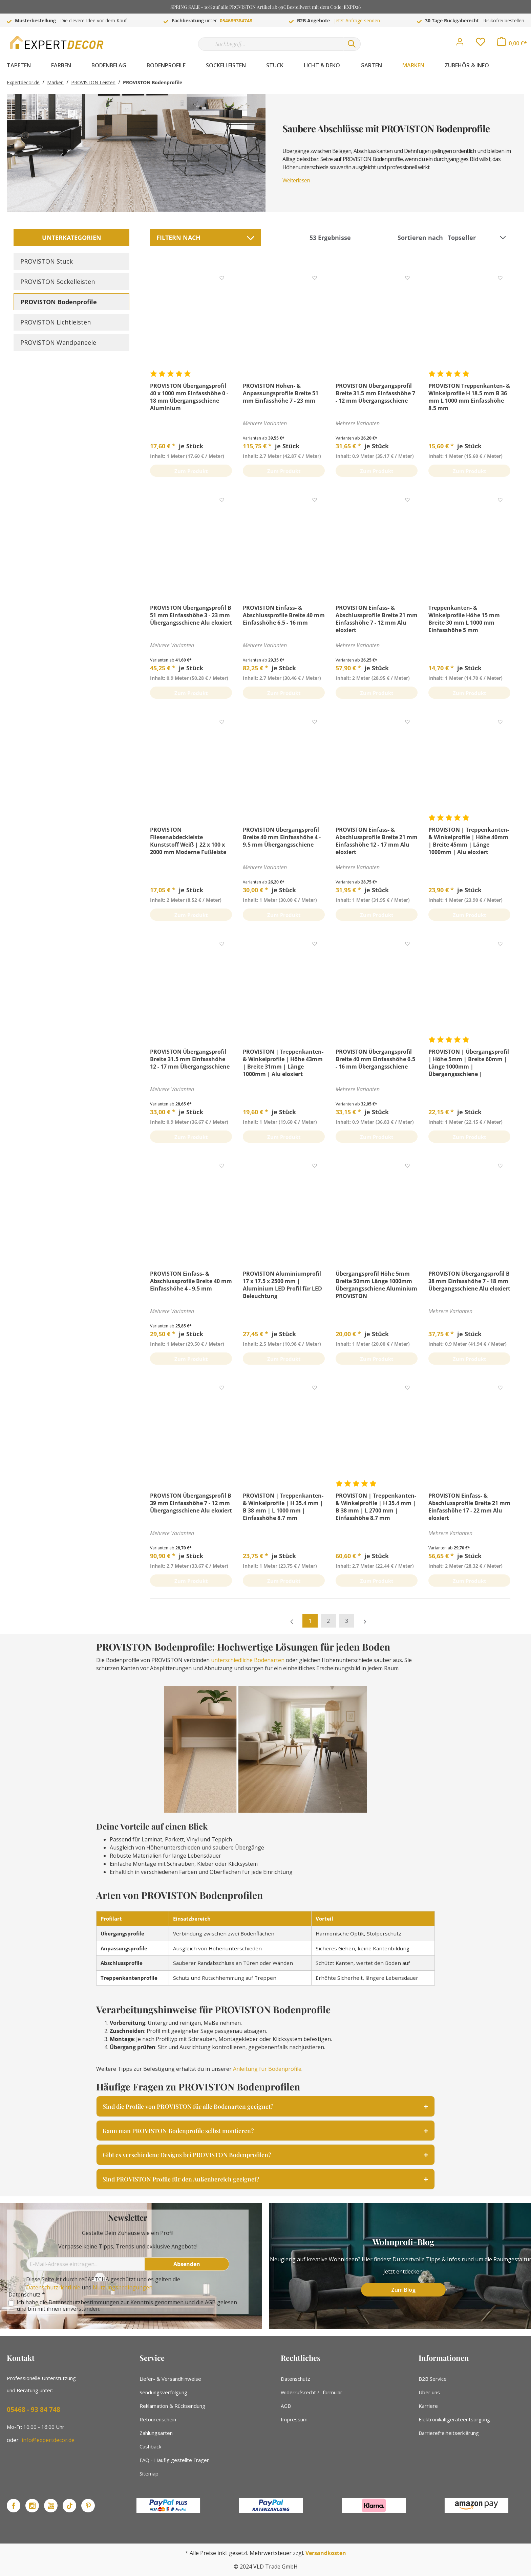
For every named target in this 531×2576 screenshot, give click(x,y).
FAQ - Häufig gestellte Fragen (175, 2460)
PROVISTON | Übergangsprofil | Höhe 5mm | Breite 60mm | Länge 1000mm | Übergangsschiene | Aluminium (468, 1063)
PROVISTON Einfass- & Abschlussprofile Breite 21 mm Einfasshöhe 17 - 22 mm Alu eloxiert (469, 1507)
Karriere (428, 2405)
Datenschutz (295, 2378)
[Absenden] (187, 2264)
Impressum (294, 2419)
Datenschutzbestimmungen (83, 2302)
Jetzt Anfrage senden (357, 20)
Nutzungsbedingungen (122, 2287)
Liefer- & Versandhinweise (170, 2378)
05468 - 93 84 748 (33, 2409)
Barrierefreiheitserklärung (449, 2432)
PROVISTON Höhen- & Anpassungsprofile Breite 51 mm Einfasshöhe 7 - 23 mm (280, 393)
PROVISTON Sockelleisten (57, 281)
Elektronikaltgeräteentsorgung (454, 2419)
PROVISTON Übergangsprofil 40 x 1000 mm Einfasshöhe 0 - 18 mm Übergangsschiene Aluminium (189, 397)
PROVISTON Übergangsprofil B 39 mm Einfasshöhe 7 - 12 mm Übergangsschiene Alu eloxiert (191, 1503)
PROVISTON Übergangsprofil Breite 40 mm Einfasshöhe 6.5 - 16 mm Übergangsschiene (375, 1059)
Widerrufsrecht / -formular (311, 2392)
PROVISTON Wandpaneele (58, 342)
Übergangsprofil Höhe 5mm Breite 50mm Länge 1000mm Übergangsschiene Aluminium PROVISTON (376, 1285)
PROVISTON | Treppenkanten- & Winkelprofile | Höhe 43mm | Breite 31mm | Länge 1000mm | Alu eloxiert (283, 1063)
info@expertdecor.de (48, 2440)
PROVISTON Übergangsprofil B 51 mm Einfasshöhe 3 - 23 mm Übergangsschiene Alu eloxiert (191, 615)
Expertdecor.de (23, 82)
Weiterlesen (296, 180)
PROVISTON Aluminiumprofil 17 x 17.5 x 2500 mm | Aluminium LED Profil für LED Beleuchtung (282, 1285)
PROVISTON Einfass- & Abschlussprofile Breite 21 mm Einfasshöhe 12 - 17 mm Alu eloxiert (377, 841)
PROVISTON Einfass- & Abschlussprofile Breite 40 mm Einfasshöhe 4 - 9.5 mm (191, 1281)
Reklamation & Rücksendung (172, 2405)
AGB (210, 2302)
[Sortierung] (478, 238)
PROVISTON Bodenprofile (59, 302)
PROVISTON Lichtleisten (55, 322)
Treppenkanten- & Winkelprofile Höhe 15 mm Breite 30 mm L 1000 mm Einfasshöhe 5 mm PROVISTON (464, 619)
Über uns (429, 2392)
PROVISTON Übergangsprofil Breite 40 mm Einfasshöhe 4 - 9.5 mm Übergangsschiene (282, 837)
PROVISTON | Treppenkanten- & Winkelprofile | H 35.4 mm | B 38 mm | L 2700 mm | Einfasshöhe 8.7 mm (376, 1507)
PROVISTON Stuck (46, 261)
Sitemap (149, 2473)
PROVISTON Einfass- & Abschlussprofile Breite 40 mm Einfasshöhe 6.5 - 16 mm (284, 615)
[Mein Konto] (460, 43)
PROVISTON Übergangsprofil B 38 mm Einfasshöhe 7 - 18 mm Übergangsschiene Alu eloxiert (469, 1281)
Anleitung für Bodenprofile (267, 2069)
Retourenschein (158, 2419)
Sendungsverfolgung (163, 2392)
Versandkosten (325, 2553)
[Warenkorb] (512, 43)
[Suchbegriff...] (270, 44)
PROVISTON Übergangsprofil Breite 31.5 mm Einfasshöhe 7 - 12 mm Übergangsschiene (375, 393)
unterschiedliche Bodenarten (247, 1660)
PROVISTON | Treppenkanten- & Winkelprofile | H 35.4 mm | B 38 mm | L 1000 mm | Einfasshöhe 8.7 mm (283, 1507)
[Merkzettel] (480, 43)
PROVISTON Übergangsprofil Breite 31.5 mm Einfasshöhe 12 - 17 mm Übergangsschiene (190, 1059)
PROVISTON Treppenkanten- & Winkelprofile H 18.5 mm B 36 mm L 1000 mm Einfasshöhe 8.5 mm (469, 397)
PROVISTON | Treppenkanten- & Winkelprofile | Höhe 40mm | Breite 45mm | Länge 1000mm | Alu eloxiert (468, 841)
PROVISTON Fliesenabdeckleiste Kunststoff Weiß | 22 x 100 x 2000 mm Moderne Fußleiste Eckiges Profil (188, 841)
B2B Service (433, 2378)
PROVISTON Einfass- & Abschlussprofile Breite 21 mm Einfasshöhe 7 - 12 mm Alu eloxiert (377, 619)
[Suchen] (352, 44)
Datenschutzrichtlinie (53, 2287)
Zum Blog (403, 2289)
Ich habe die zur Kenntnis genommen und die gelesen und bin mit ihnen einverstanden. (127, 2305)
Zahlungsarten (156, 2432)
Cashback (150, 2446)
